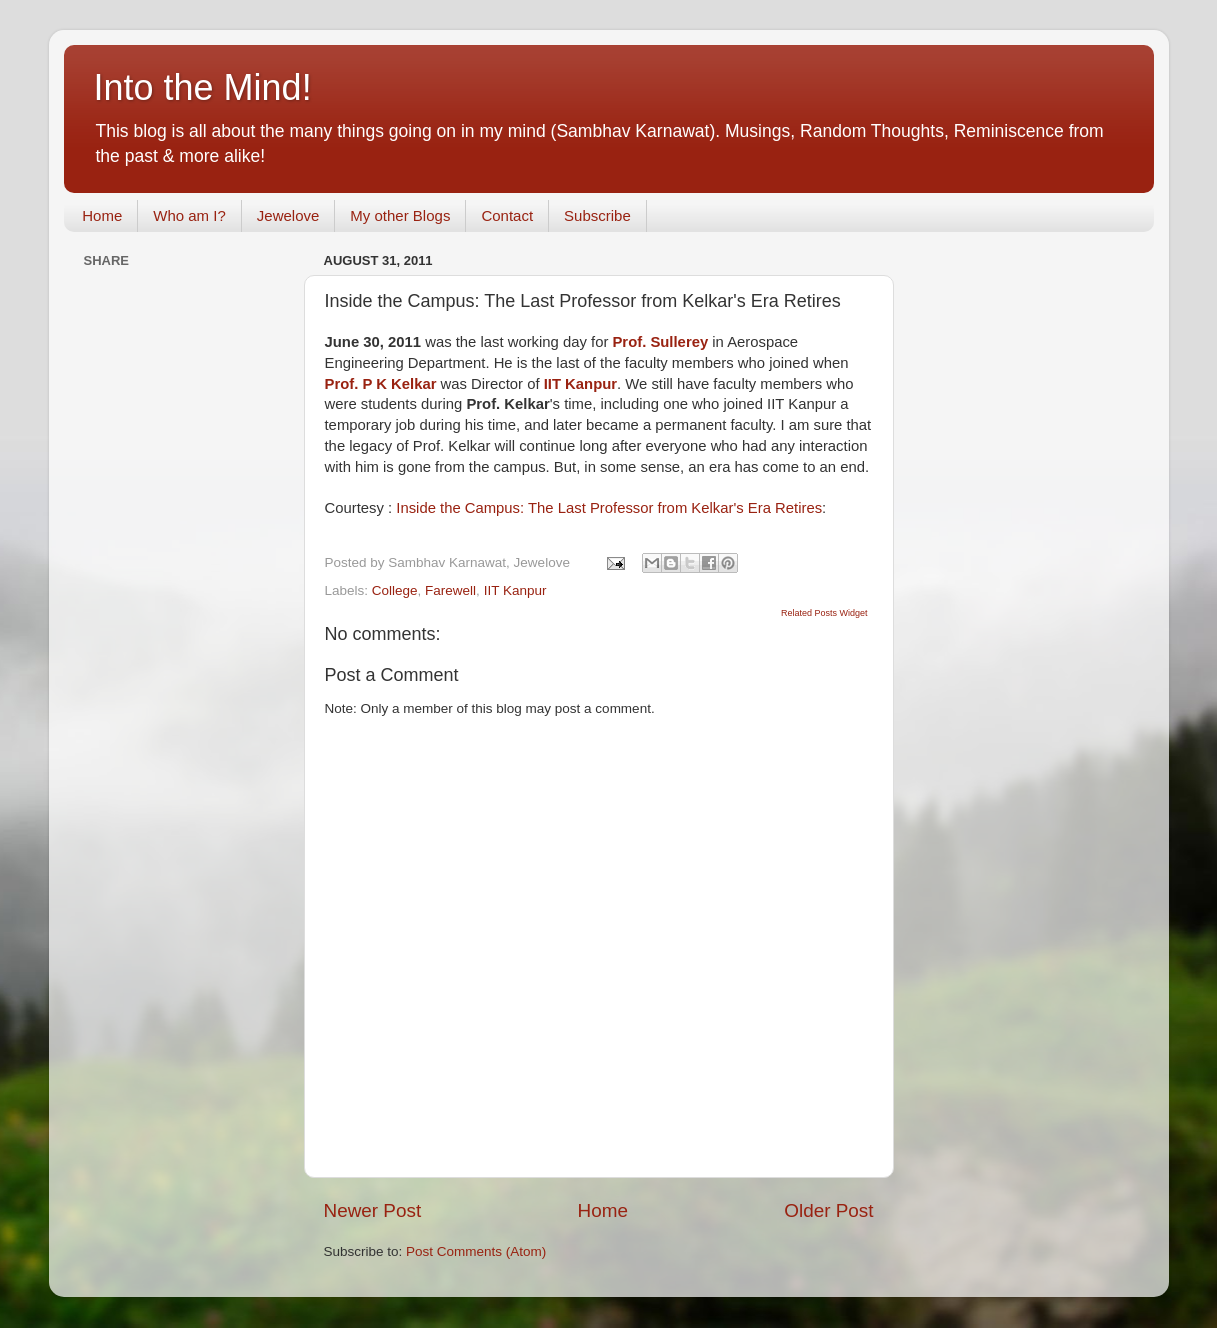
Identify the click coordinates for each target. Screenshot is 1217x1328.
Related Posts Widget (824, 613)
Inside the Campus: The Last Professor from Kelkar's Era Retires (609, 508)
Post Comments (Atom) (476, 1251)
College (395, 590)
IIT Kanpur (515, 590)
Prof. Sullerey (660, 342)
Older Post (828, 1210)
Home (102, 215)
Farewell (450, 590)
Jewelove (288, 215)
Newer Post (373, 1210)
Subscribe (597, 215)
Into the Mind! (203, 87)
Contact (507, 215)
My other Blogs (400, 215)
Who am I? (189, 215)
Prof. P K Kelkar (381, 384)
